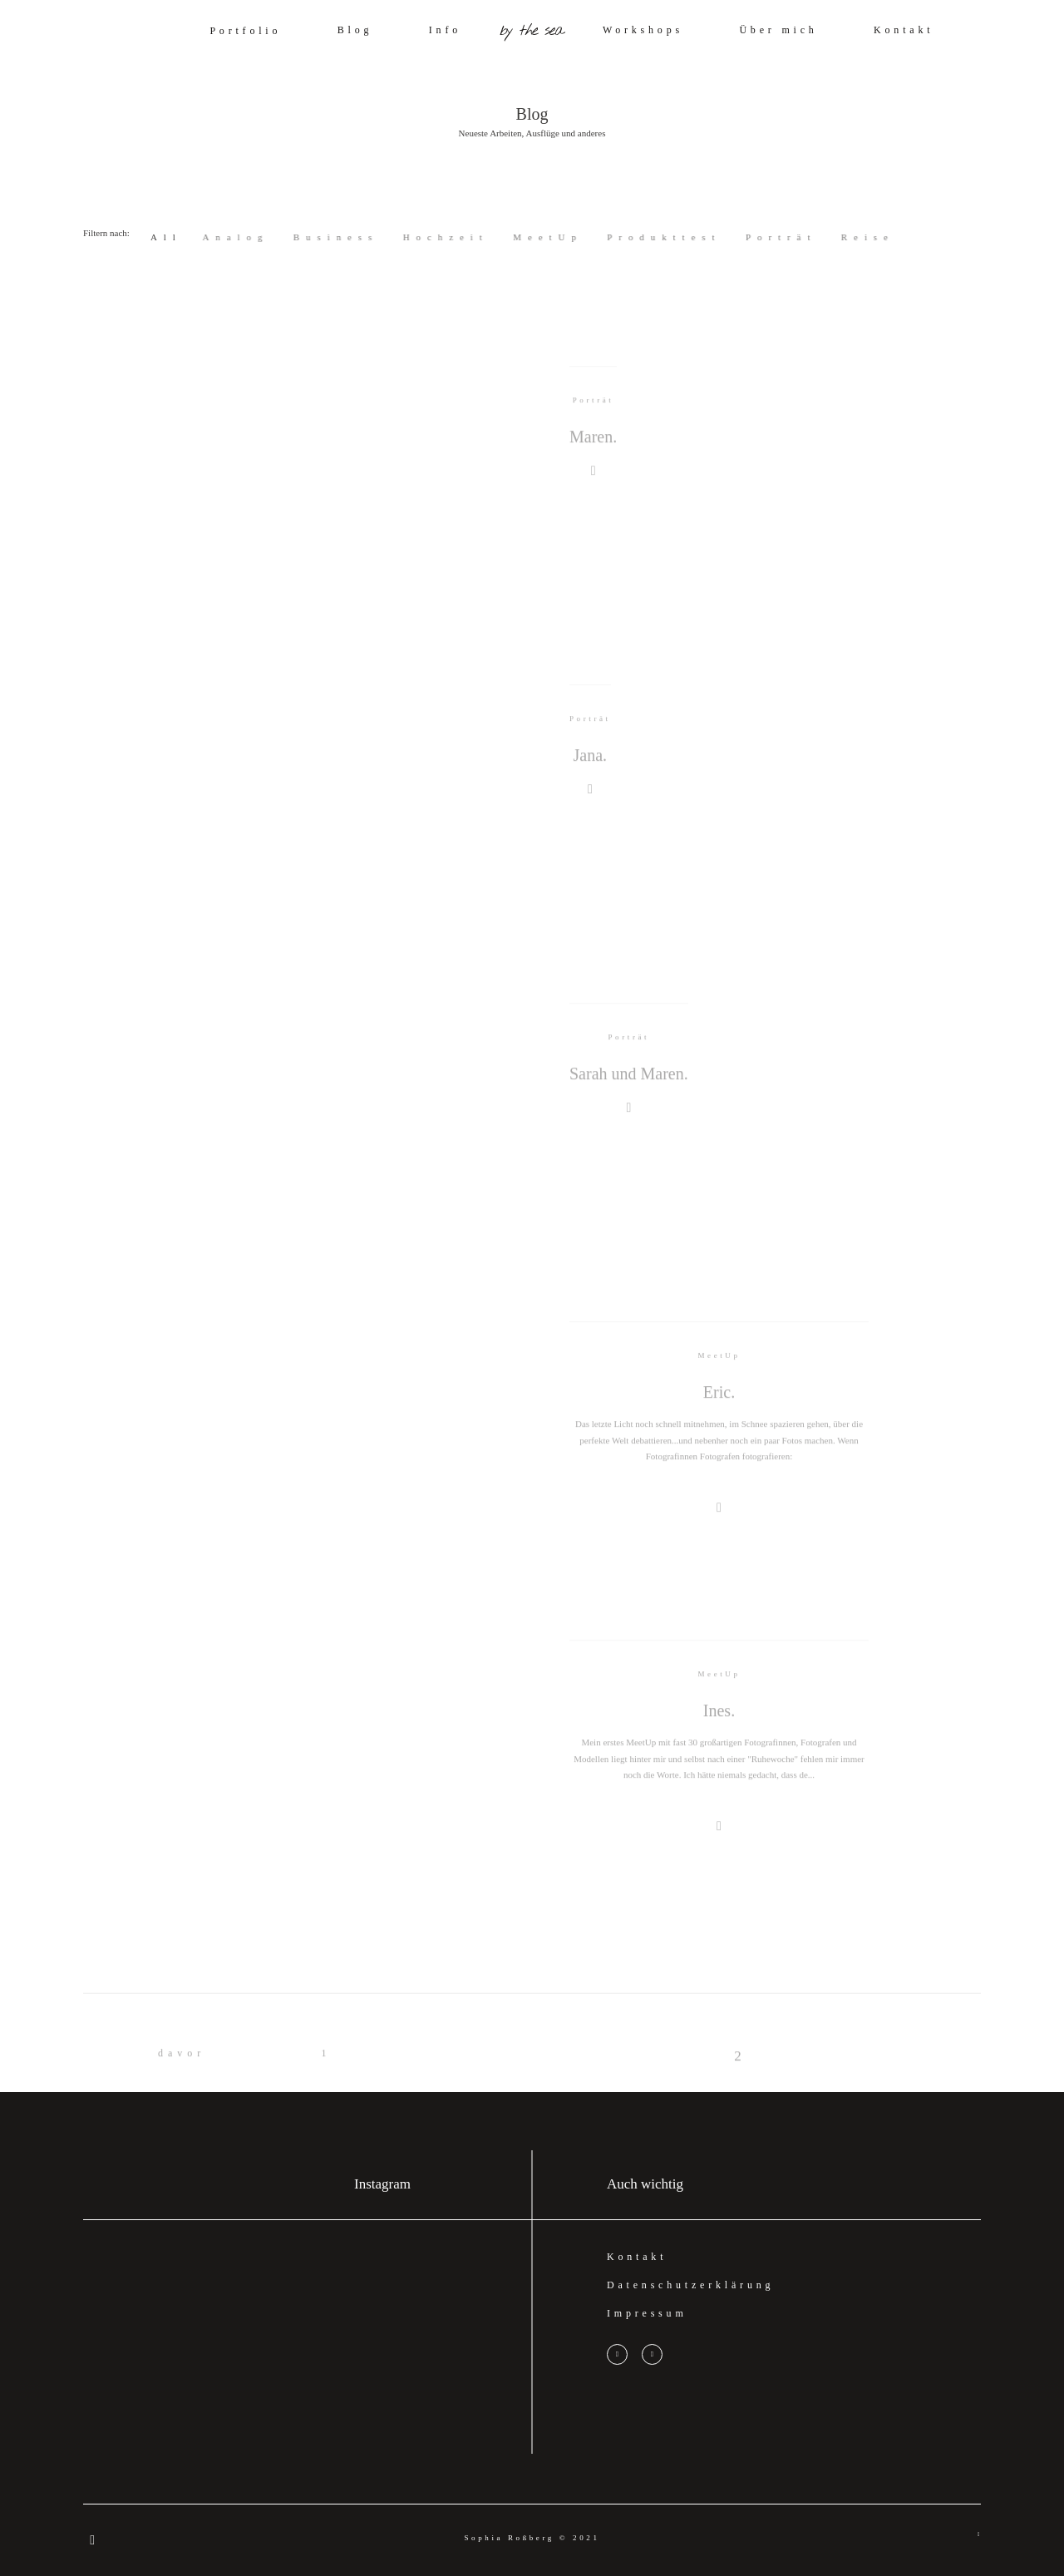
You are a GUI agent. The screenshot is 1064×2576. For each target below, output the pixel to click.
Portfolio (245, 31)
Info (445, 30)
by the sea (532, 31)
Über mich (778, 30)
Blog (355, 30)
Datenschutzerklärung (690, 2285)
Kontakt (903, 30)
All (166, 237)
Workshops (643, 30)
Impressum (647, 2313)
